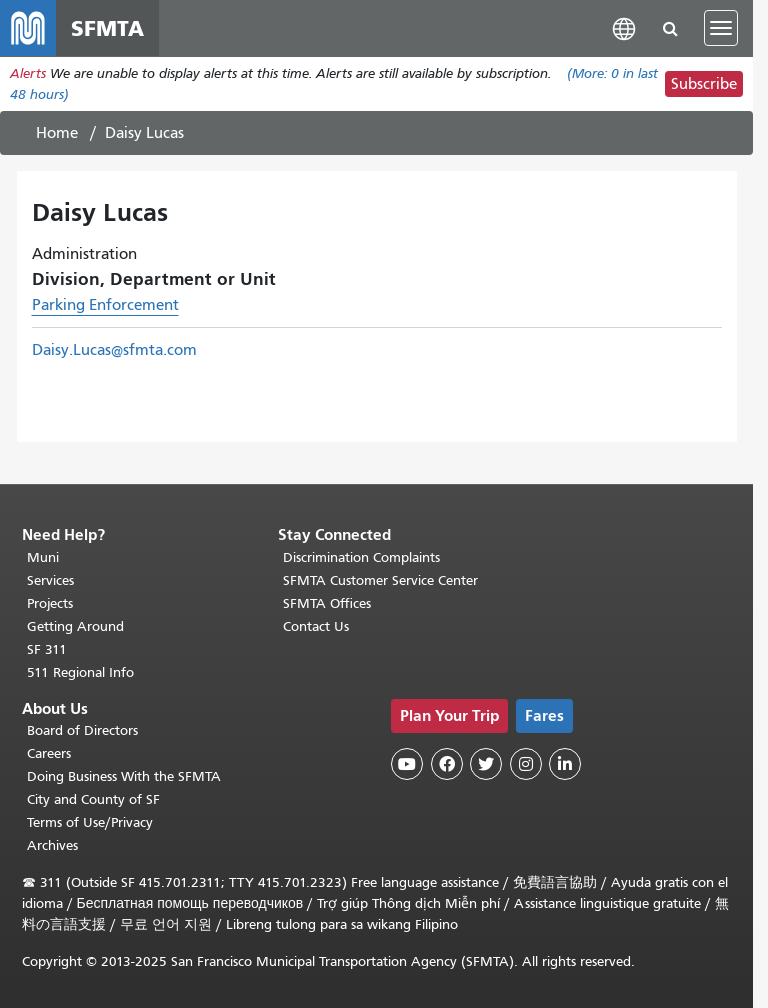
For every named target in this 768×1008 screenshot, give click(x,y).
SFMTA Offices (327, 603)
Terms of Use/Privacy (90, 822)
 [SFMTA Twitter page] (486, 764)
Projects (50, 603)
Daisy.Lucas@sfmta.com (114, 350)
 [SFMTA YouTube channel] (407, 764)
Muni (43, 557)
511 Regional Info (80, 672)
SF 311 (47, 649)
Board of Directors (82, 730)
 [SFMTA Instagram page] (526, 764)
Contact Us (316, 626)
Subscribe (704, 84)
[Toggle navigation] (721, 28)
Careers (49, 753)
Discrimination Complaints (361, 557)
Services (50, 580)
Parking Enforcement (105, 305)
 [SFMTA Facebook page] (447, 764)
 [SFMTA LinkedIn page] (565, 764)
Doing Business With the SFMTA (124, 776)
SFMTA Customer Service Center (380, 580)
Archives (52, 845)
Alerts (28, 73)
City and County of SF (93, 799)
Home (57, 133)
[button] (624, 27)
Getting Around (75, 626)
